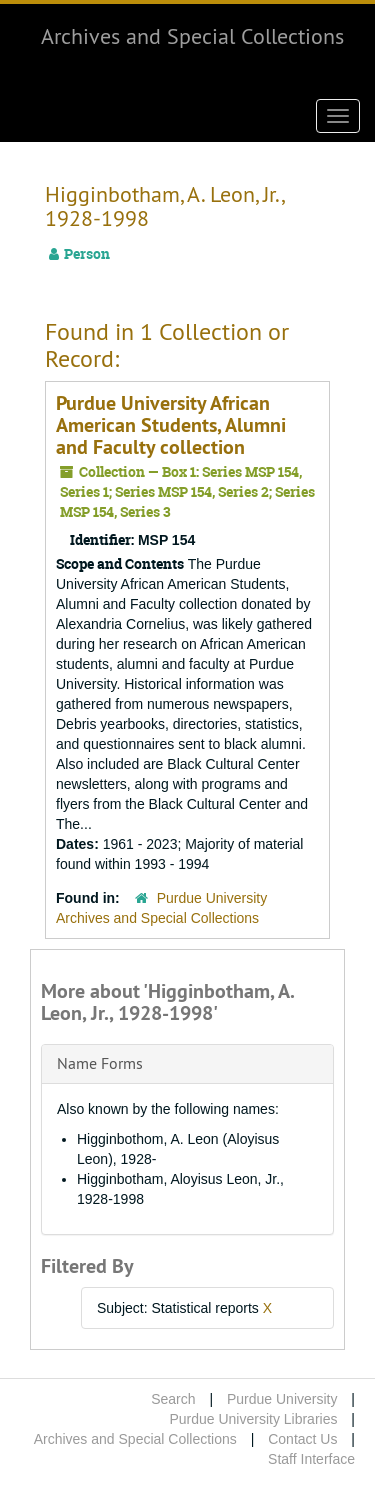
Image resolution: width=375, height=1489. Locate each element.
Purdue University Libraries (253, 1419)
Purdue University (282, 1399)
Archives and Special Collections (192, 36)
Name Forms (100, 1063)
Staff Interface (311, 1459)
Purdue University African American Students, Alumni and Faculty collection (171, 425)
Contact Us (302, 1439)
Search (173, 1399)
